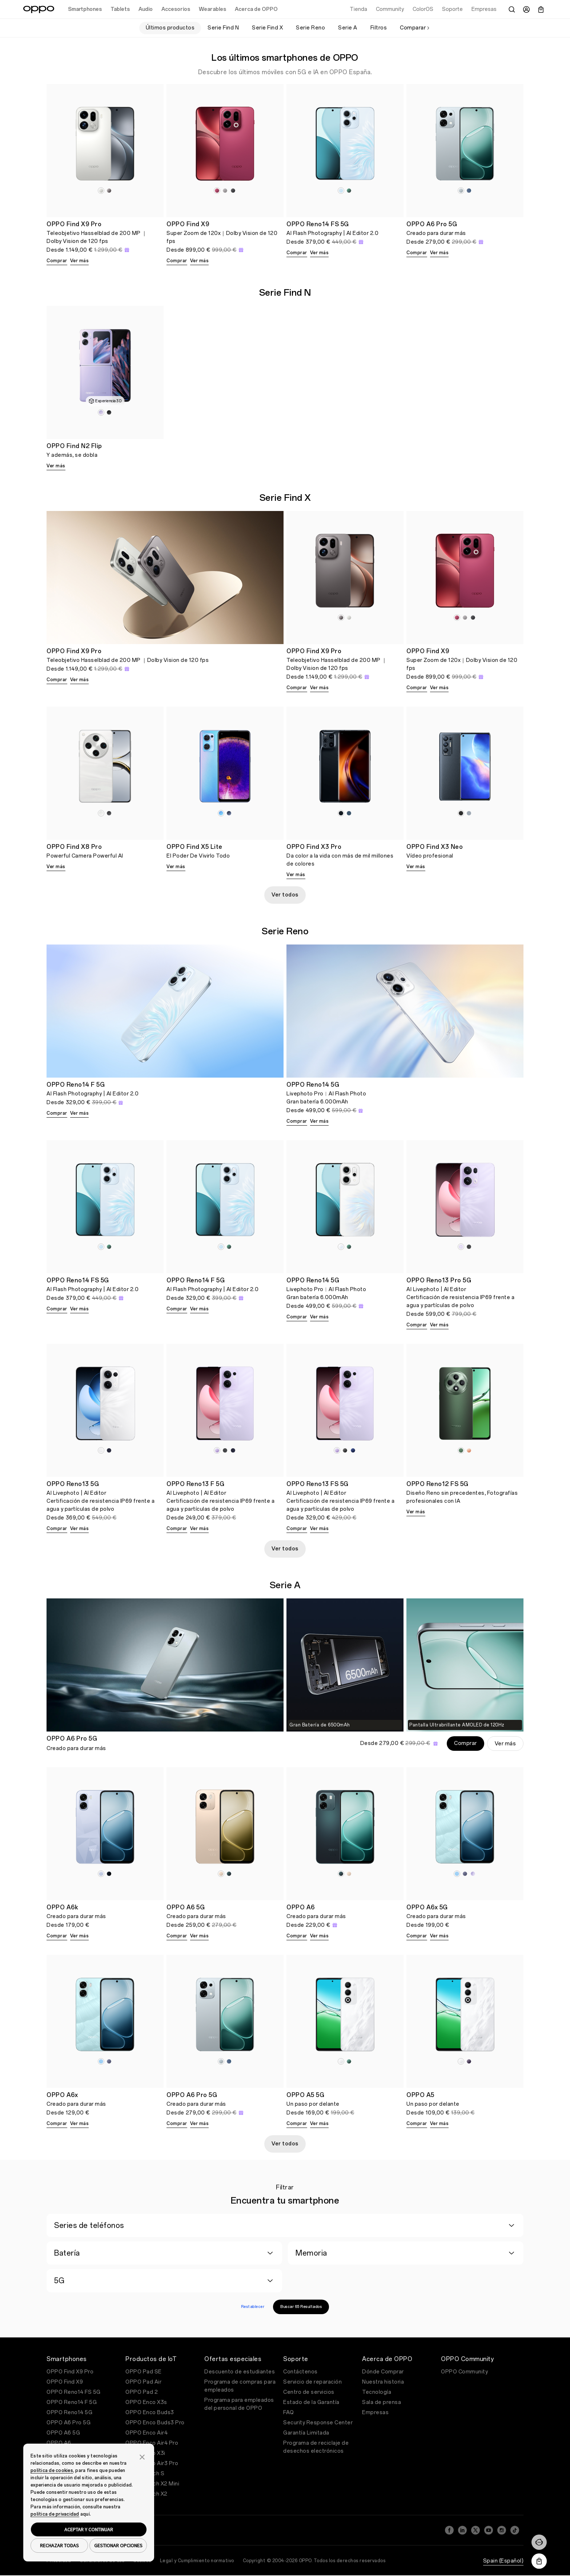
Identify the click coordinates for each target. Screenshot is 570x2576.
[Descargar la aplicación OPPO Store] (539, 2561)
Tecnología (376, 2392)
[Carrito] (541, 9)
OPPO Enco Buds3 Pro (155, 2423)
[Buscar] (511, 9)
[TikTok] (514, 2528)
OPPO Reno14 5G (69, 2412)
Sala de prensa (381, 2402)
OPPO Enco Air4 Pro (151, 2443)
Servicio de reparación (312, 2382)
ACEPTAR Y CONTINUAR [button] (88, 2529)
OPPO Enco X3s (146, 2402)
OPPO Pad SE (143, 2372)
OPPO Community (464, 2372)
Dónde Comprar (383, 2372)
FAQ (288, 2412)
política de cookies (52, 2470)
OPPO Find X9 (65, 2382)
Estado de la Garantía (311, 2402)
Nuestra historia (383, 2382)
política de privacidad (55, 2514)
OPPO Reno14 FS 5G (74, 2392)
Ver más (79, 260)
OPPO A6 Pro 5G (69, 2423)
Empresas (375, 2412)
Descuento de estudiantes (239, 2372)
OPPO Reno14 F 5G (72, 2402)
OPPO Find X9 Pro (70, 2372)
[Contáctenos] (539, 2542)
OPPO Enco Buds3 (149, 2412)
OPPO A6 (59, 2443)
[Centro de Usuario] (526, 9)
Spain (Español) (503, 2556)
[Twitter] (475, 2528)
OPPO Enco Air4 (146, 2433)
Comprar (57, 260)
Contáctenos (300, 2372)
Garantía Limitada (306, 2433)
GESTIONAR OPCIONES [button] (118, 2545)
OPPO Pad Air (143, 2382)
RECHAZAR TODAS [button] (59, 2545)
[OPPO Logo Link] (38, 9)
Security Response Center (318, 2423)
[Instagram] (501, 2528)
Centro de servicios (308, 2392)
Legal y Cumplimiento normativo (197, 2556)
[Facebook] (449, 2528)
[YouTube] (488, 2528)
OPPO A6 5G (63, 2433)
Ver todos (285, 895)
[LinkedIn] (462, 2528)
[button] (142, 2456)
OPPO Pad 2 (141, 2392)
